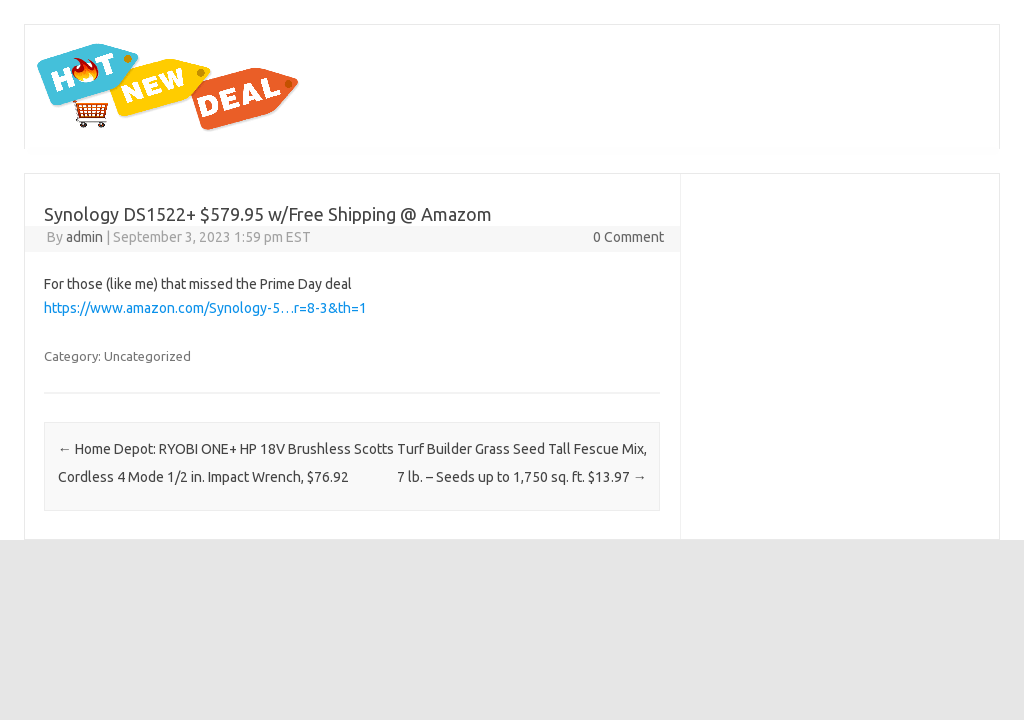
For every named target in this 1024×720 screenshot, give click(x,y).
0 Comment (628, 237)
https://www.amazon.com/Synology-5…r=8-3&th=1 (205, 308)
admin (84, 237)
